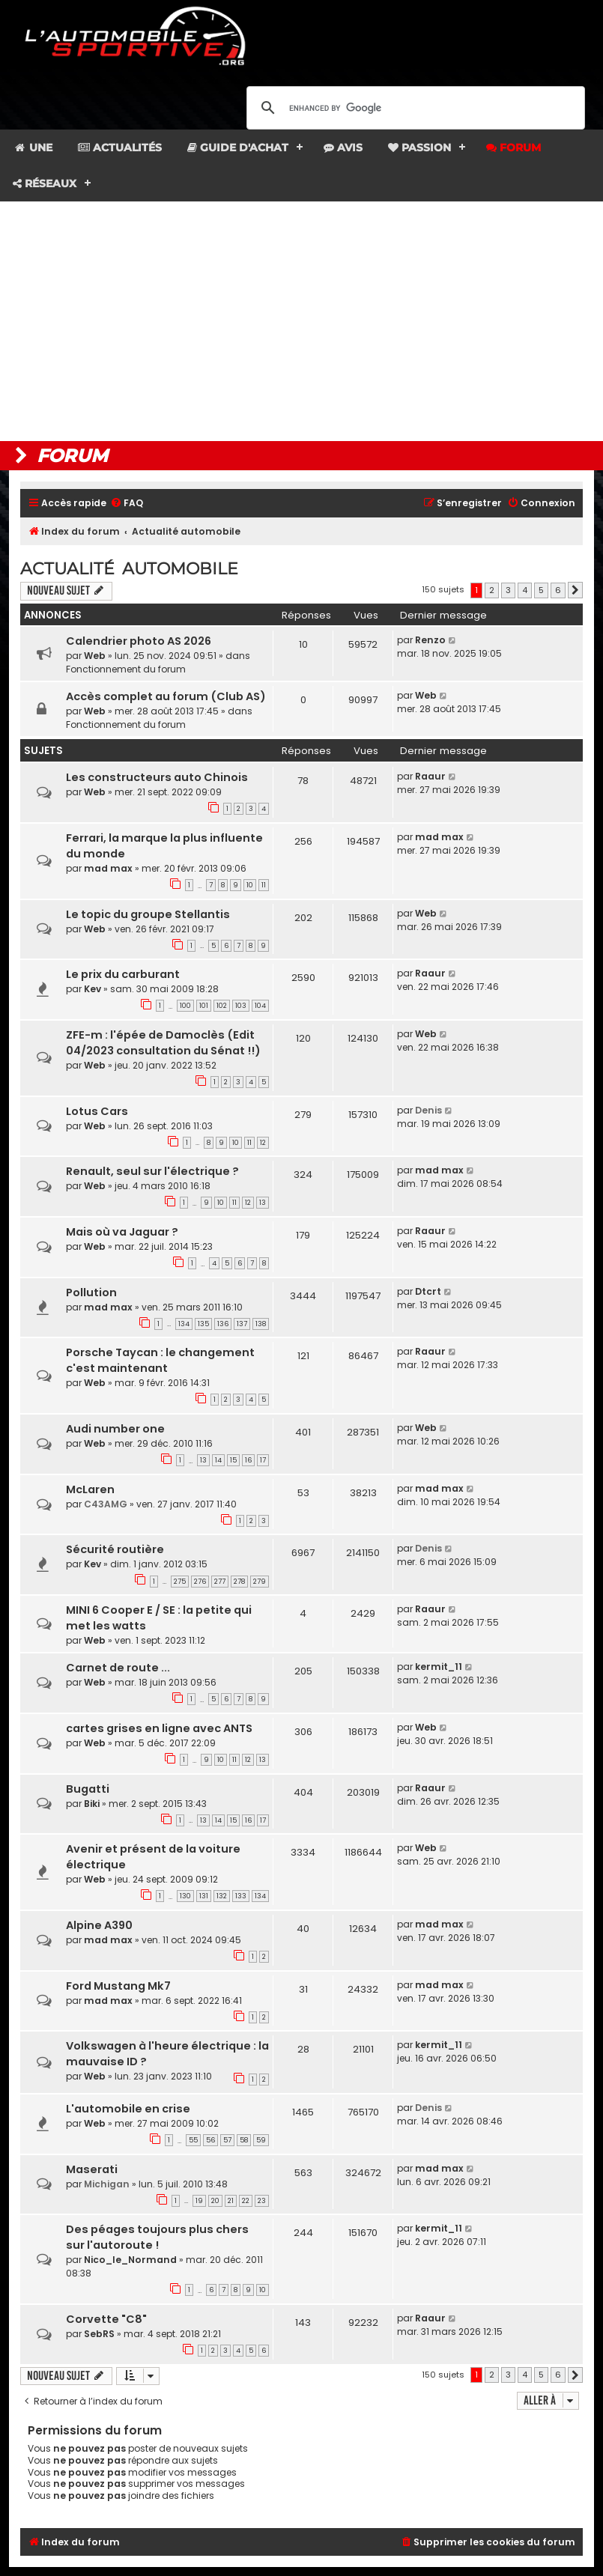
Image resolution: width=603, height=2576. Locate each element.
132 (221, 1896)
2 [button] (491, 590)
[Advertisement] (301, 321)
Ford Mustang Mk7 (118, 1985)
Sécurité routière (115, 1549)
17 (263, 1460)
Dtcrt (428, 1291)
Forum (513, 147)
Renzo (430, 640)
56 (210, 2140)
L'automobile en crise (128, 2108)
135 (203, 1323)
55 (193, 2140)
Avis (343, 147)
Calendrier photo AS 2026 (138, 641)
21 (231, 2200)
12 (263, 1142)
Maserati (92, 2169)
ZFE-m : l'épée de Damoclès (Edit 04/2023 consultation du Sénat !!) (163, 1042)
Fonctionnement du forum (126, 669)
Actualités (120, 147)
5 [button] (541, 590)
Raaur (430, 776)
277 (219, 1581)
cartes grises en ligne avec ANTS (159, 1728)
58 (244, 2140)
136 (222, 1323)
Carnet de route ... (118, 1667)
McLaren (90, 1489)
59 (261, 2140)
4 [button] (524, 590)
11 (263, 885)
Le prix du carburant (123, 974)
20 (215, 2200)
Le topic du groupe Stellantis (148, 914)
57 (227, 2140)
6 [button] (558, 590)
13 (262, 1202)
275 (180, 1581)
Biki (92, 1803)
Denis (428, 1110)
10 (249, 885)
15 (233, 1460)
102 (221, 1005)
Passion (419, 147)
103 (240, 1005)
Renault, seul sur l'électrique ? (152, 1171)
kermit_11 (438, 1666)
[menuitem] (126, 503)
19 (199, 2200)
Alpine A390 (99, 1925)
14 (218, 1460)
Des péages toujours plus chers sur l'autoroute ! (157, 2237)
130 (185, 1896)
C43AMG (105, 1504)
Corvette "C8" (106, 2319)
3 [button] (508, 590)
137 (242, 1323)
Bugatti (87, 1788)
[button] (575, 590)
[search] (413, 108)
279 (259, 1581)
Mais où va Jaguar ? (122, 1231)
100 (185, 1005)
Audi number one (115, 1428)
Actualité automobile (129, 569)
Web (95, 655)
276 (200, 1581)
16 (248, 1460)
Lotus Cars (97, 1111)
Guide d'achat (237, 147)
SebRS (99, 2333)
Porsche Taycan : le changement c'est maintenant (160, 1360)
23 (262, 2200)
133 (240, 1896)
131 (203, 1896)
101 (203, 1005)
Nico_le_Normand (130, 2259)
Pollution (91, 1292)
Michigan (107, 2184)
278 (239, 1581)
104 (260, 1005)
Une (32, 147)
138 (260, 1323)
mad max (108, 868)
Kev (92, 988)
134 (184, 1323)
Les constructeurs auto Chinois (157, 777)
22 (245, 2200)
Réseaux (44, 183)
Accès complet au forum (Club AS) (166, 696)
